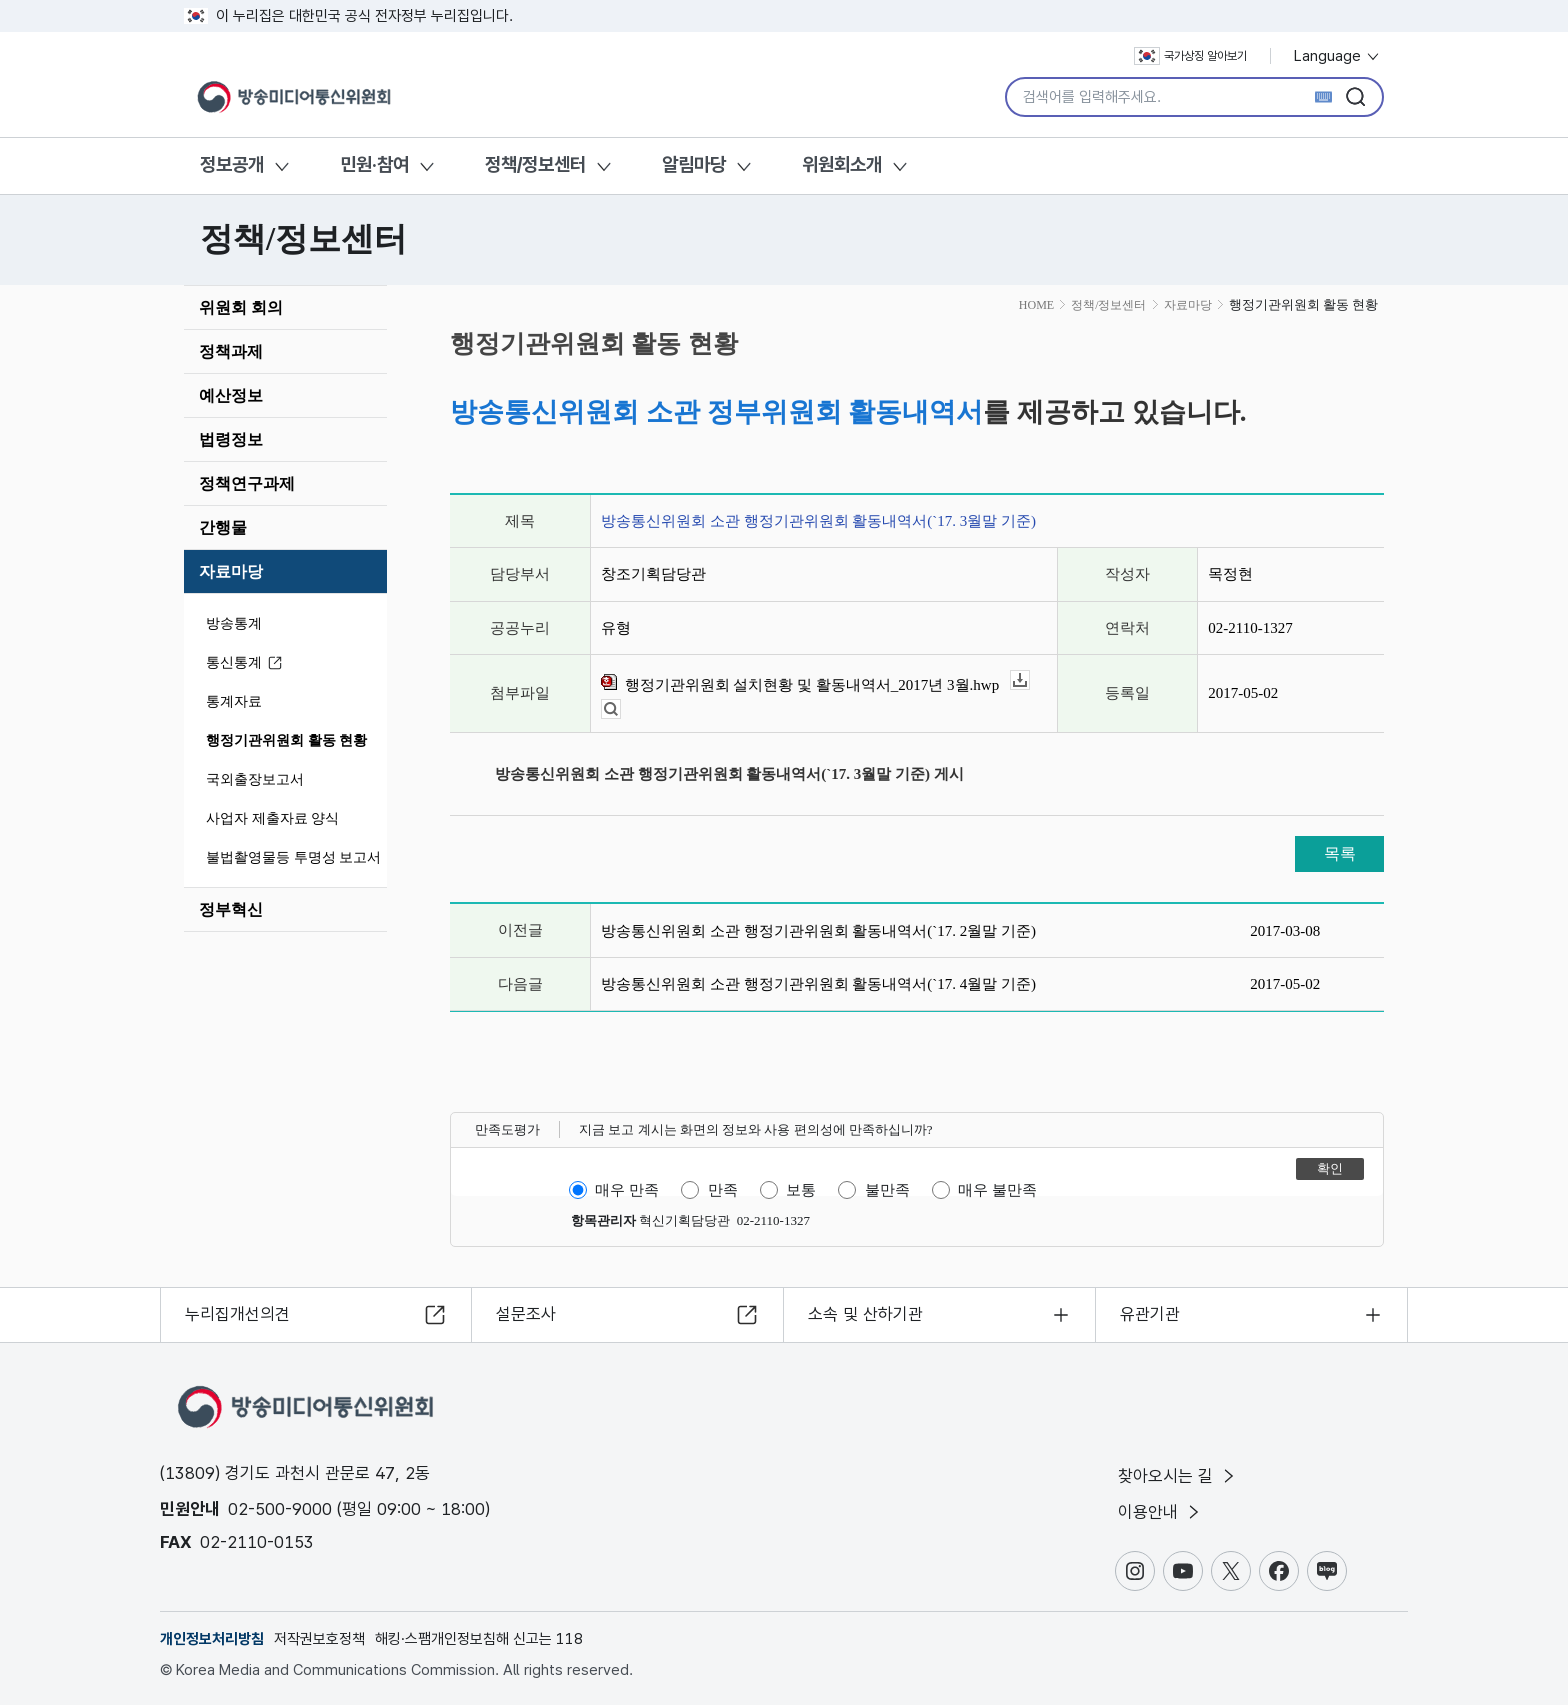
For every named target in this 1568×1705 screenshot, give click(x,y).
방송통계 (234, 623)
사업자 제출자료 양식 (272, 818)
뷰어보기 (620, 709)
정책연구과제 (247, 483)
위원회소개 (842, 164)
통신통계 (247, 663)
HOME (1036, 305)
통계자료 (234, 701)
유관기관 (1150, 1314)
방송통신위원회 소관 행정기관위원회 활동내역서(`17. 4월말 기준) (818, 984)
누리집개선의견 (237, 1314)
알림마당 (694, 164)
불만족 (887, 1190)
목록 (1340, 853)
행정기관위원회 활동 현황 (286, 740)
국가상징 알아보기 (1190, 56)
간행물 (223, 527)
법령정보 (231, 439)
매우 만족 (627, 1190)
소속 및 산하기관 (865, 1314)
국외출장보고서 (255, 779)
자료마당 (231, 571)
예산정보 (231, 395)
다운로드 (1029, 680)
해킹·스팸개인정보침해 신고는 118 (479, 1639)
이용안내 (1160, 1512)
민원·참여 (374, 164)
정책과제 (231, 351)
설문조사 (526, 1314)
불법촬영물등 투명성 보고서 (293, 857)
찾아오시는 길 (1178, 1476)
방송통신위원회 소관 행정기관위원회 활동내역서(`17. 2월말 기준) (818, 931)
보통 (801, 1190)
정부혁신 (231, 909)
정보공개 (232, 164)
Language (1337, 56)
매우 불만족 (997, 1190)
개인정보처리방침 (212, 1639)
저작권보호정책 (319, 1639)
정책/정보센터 (535, 164)
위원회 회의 (241, 307)
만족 (723, 1190)
